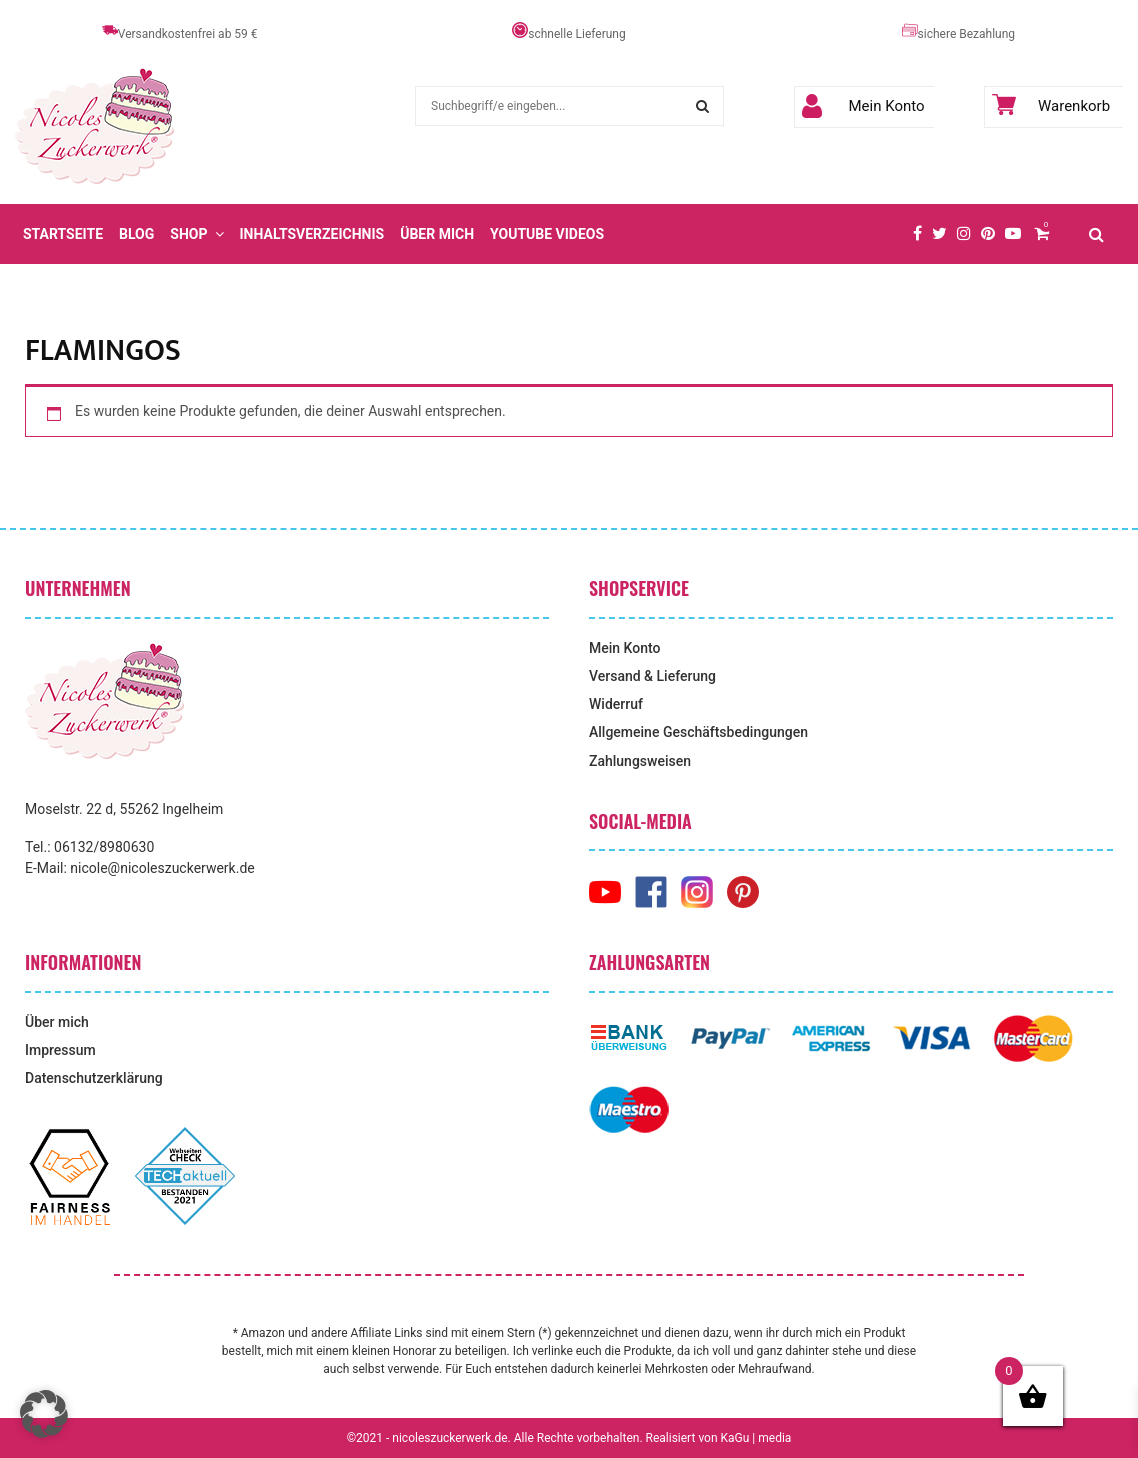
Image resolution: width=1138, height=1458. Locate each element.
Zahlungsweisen (640, 761)
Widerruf (616, 704)
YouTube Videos (547, 234)
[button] (44, 1414)
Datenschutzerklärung (94, 1078)
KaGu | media (756, 1438)
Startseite (63, 234)
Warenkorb (1051, 106)
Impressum (60, 1050)
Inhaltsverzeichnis (312, 234)
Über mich (437, 234)
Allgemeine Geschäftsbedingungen (698, 732)
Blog (136, 234)
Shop (188, 234)
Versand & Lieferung (652, 676)
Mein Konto (863, 106)
